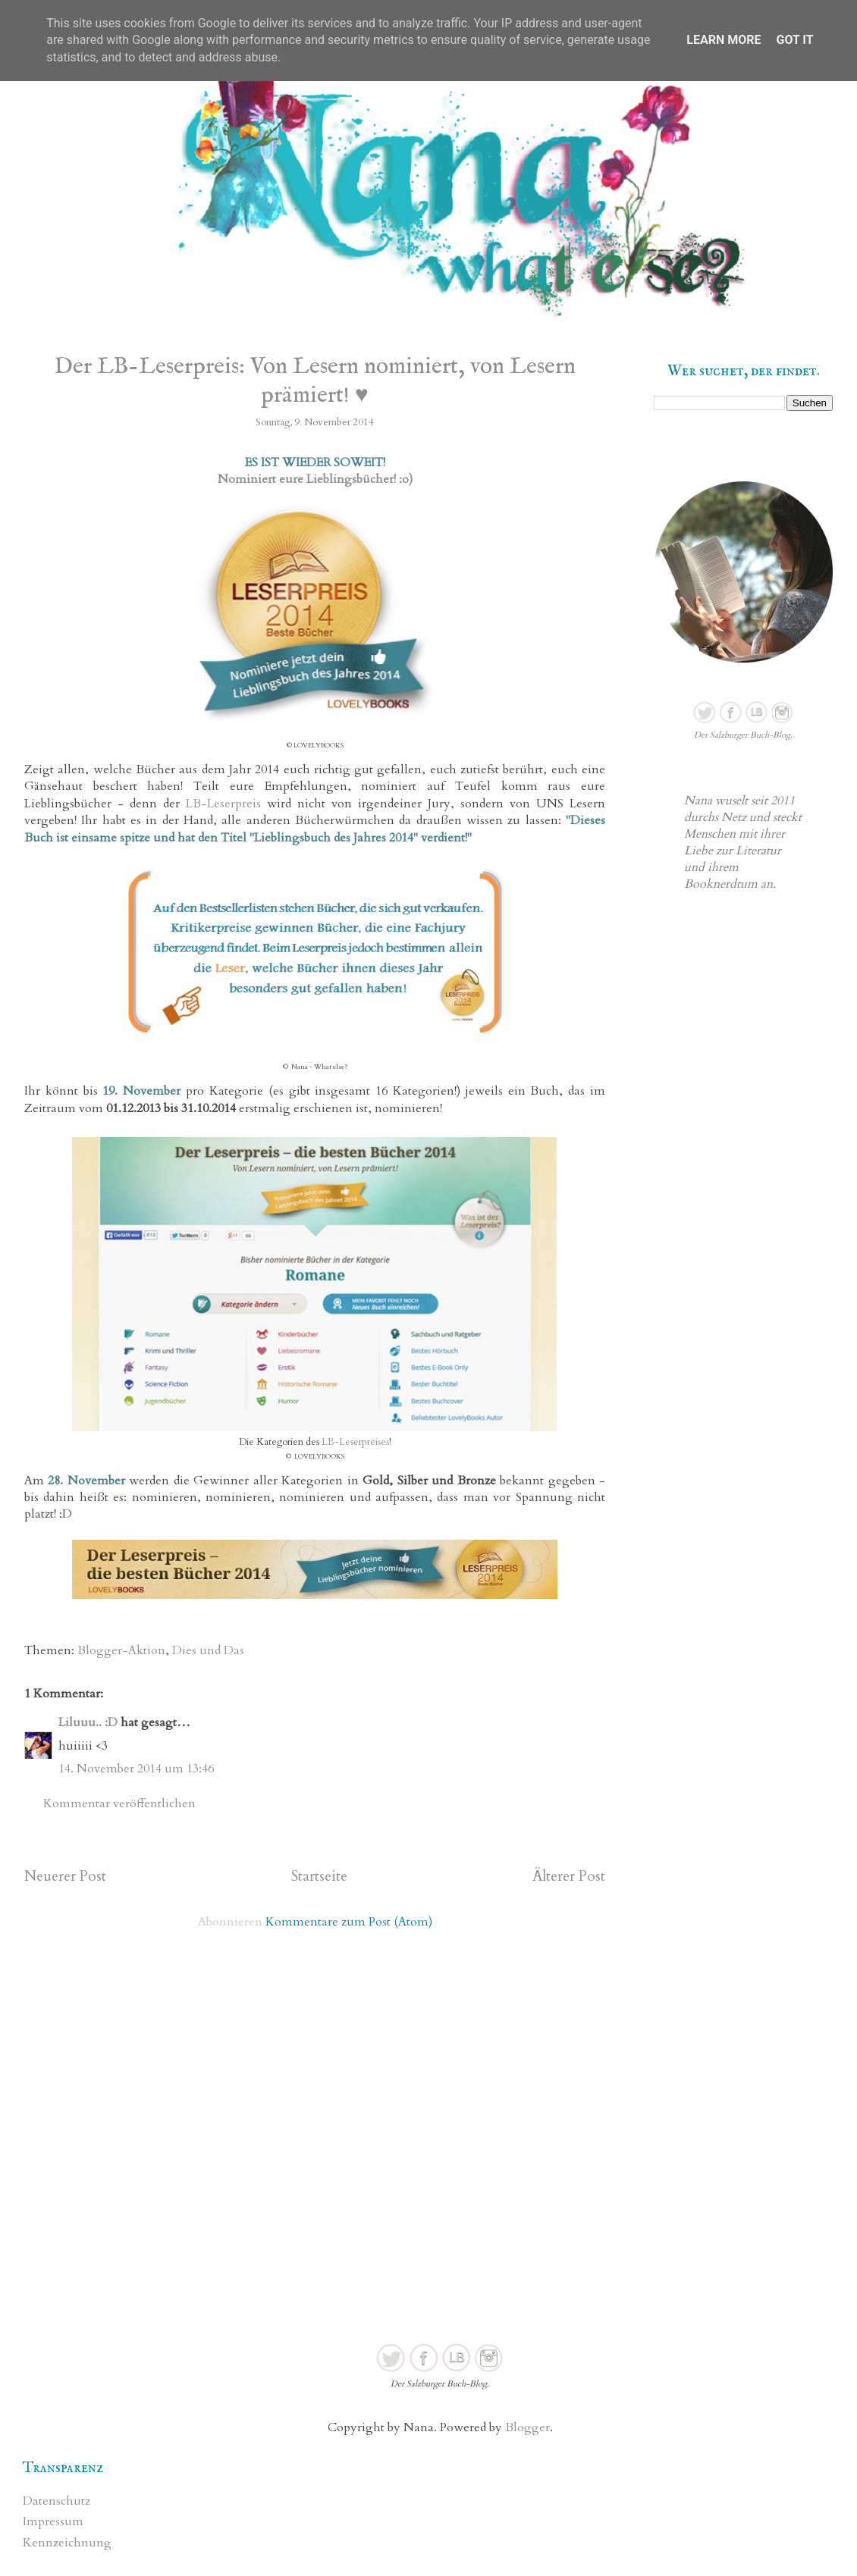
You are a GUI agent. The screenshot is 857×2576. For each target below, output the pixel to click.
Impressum (53, 2521)
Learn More (723, 40)
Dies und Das (208, 1650)
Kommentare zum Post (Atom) (348, 1921)
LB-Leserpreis (223, 803)
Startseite (319, 1876)
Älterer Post (568, 1876)
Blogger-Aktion (121, 1650)
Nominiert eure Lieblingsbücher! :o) (315, 479)
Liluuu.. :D (88, 1722)
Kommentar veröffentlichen (119, 1803)
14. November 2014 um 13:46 (136, 1768)
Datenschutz (56, 2501)
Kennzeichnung (67, 2542)
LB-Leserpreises (355, 1442)
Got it (794, 40)
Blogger (527, 2427)
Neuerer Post (65, 1876)
